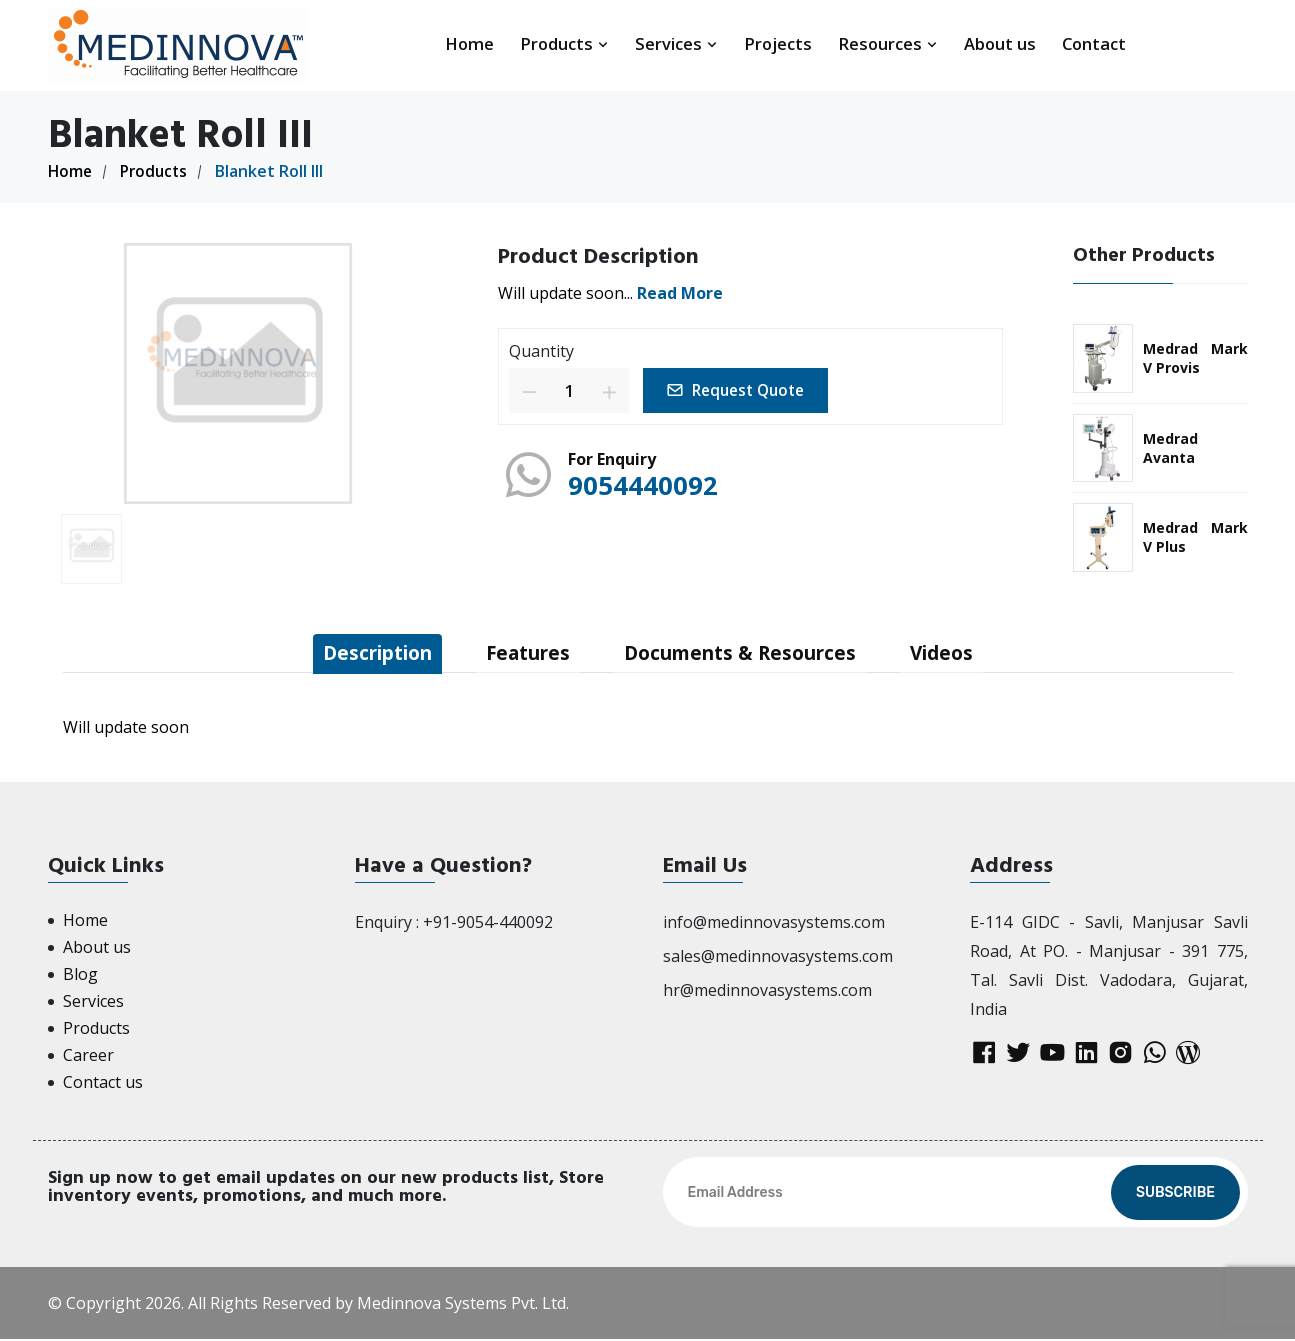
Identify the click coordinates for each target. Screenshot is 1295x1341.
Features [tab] (523, 653)
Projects (778, 43)
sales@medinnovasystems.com (778, 958)
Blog (80, 976)
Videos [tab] (958, 653)
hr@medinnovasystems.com (767, 991)
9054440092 (648, 484)
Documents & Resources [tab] (746, 653)
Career (88, 1057)
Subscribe (1175, 1194)
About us (1000, 43)
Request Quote (742, 390)
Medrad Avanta (1170, 448)
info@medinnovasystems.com (774, 924)
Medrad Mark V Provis (1195, 358)
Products (564, 43)
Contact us (103, 1084)
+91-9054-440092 (488, 924)
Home (469, 43)
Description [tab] (363, 653)
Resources (888, 43)
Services (676, 43)
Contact (1094, 43)
